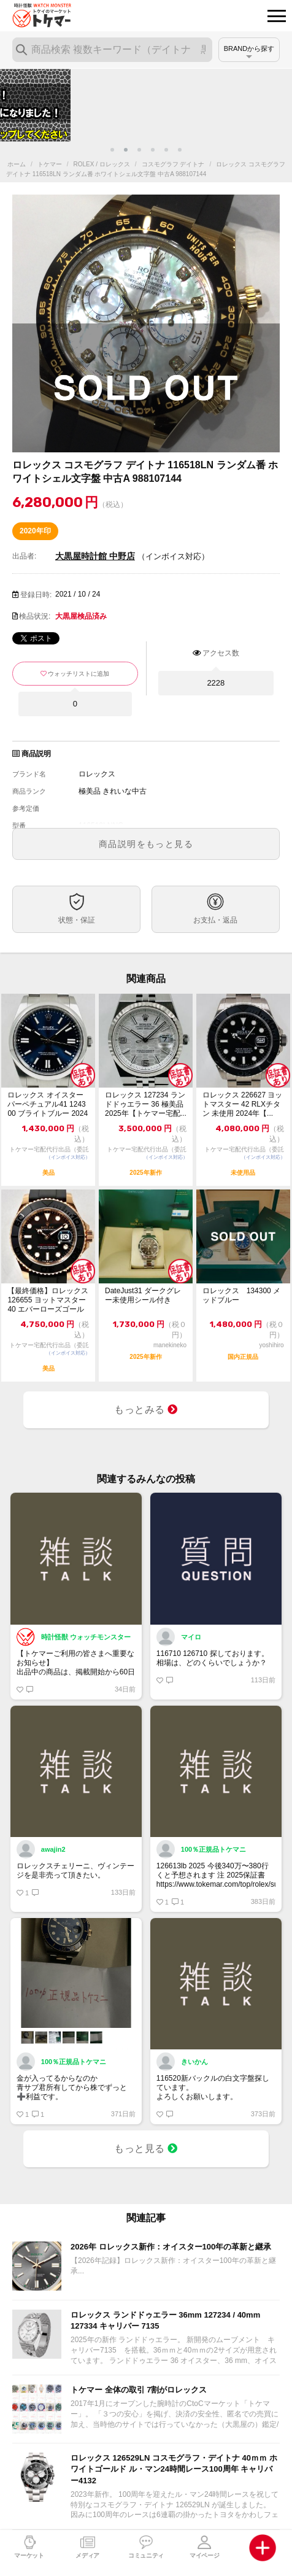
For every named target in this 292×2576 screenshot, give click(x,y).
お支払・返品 (215, 920)
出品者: (24, 556)
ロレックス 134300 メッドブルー (241, 1295)
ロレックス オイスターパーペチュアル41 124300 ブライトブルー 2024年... (47, 1104)
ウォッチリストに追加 (78, 673)
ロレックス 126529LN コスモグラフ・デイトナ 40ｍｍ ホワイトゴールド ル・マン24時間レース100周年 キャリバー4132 (174, 2469)
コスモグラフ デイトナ (173, 164)
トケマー (49, 164)
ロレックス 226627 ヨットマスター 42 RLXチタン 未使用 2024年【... (242, 1104)
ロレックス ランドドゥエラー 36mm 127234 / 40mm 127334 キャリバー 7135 (165, 2320)
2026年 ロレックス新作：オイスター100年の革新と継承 (171, 2246)
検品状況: (34, 616)
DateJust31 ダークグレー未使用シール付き (143, 1295)
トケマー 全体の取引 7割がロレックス (139, 2389)
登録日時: (36, 594)
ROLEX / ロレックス (102, 164)
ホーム (16, 164)
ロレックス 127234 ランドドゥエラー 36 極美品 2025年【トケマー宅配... (145, 1104)
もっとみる (146, 1409)
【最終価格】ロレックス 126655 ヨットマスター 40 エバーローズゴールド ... (47, 1300)
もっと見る (146, 2148)
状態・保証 (76, 920)
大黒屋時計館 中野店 (95, 556)
